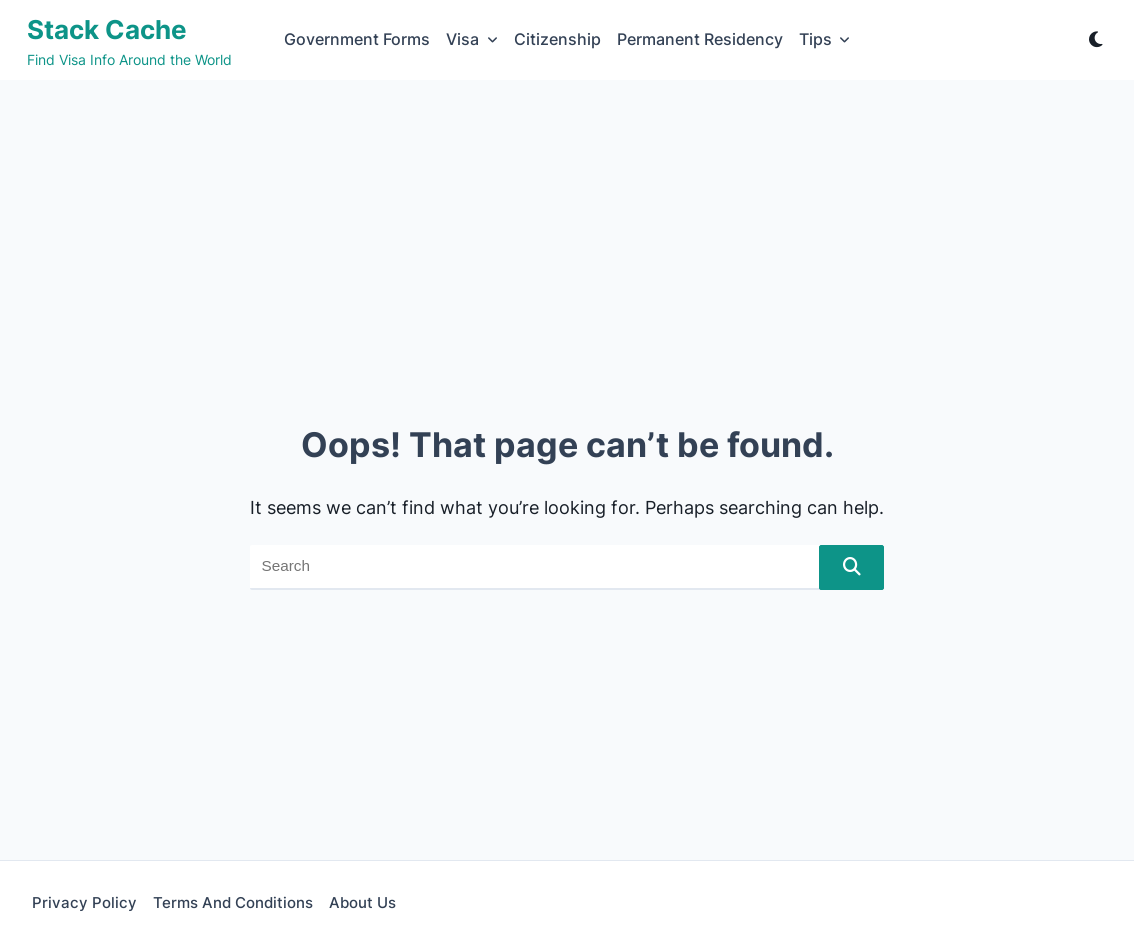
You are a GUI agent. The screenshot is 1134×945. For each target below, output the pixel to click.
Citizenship (557, 39)
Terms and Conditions (233, 902)
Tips (825, 39)
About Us (362, 902)
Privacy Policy (84, 902)
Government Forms (357, 39)
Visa (472, 39)
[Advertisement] (567, 230)
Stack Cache (107, 29)
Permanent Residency (700, 39)
